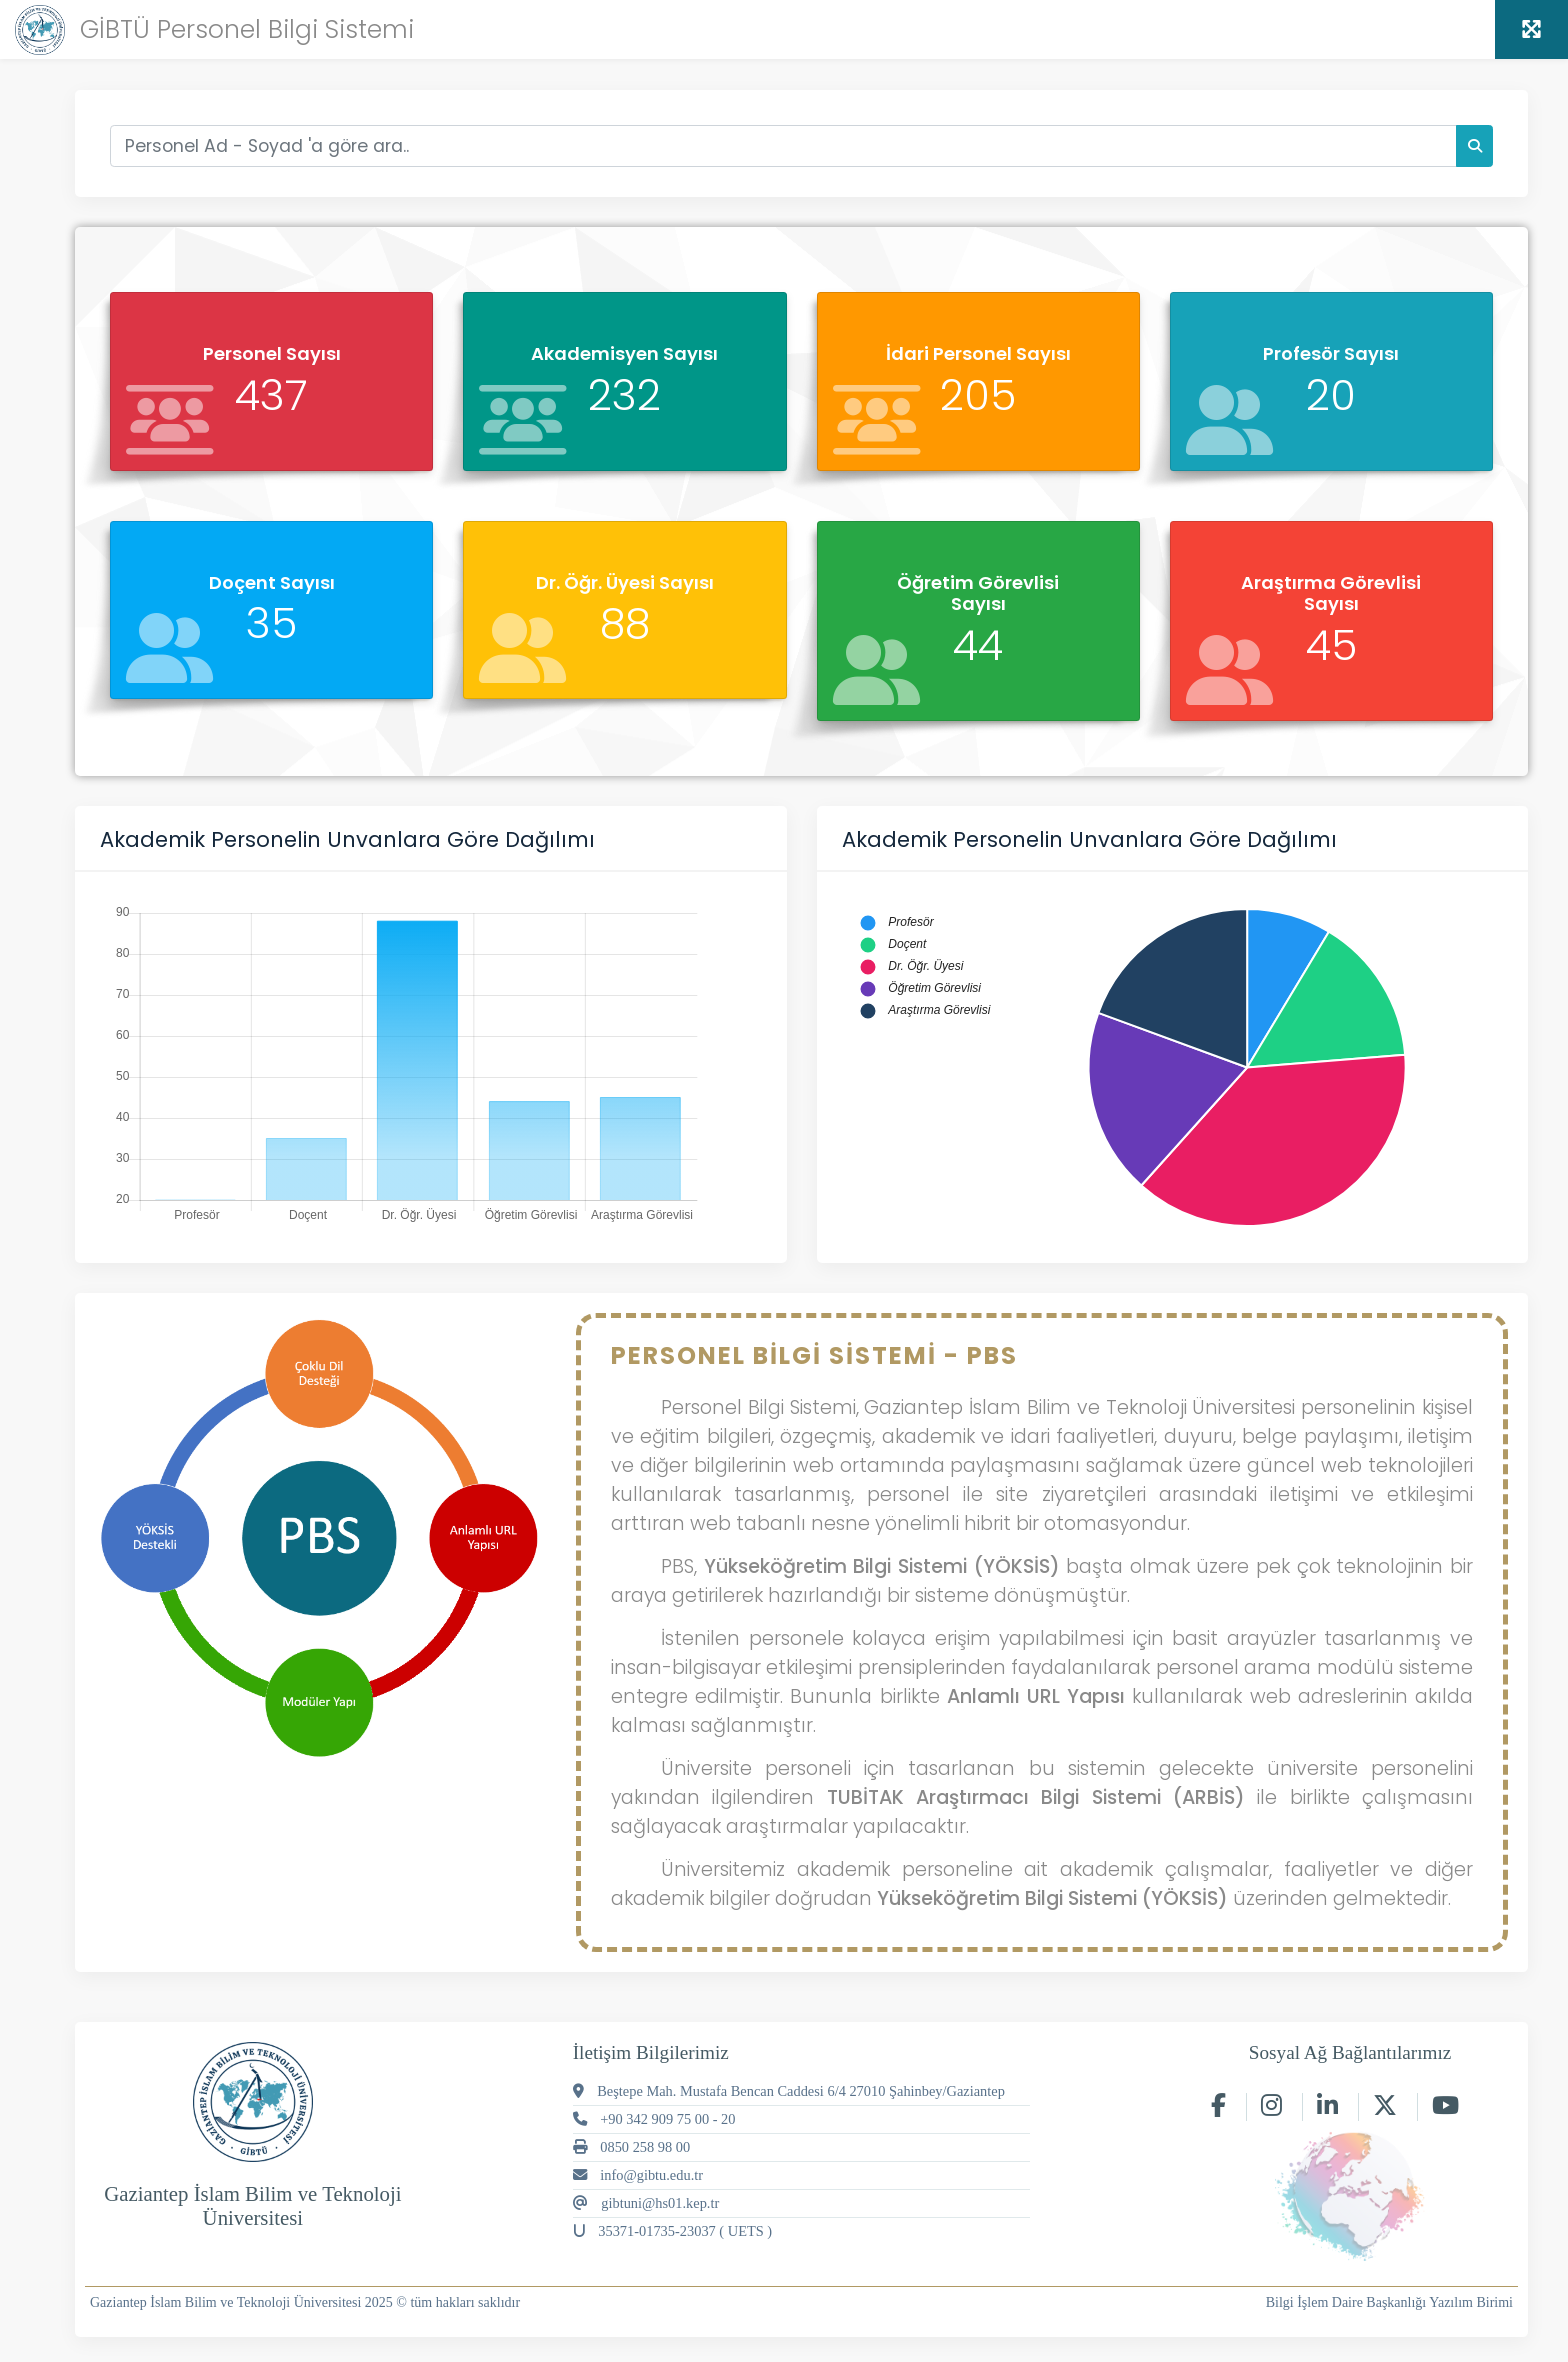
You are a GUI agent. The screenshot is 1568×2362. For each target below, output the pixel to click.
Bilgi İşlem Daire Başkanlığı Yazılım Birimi (1389, 2302)
